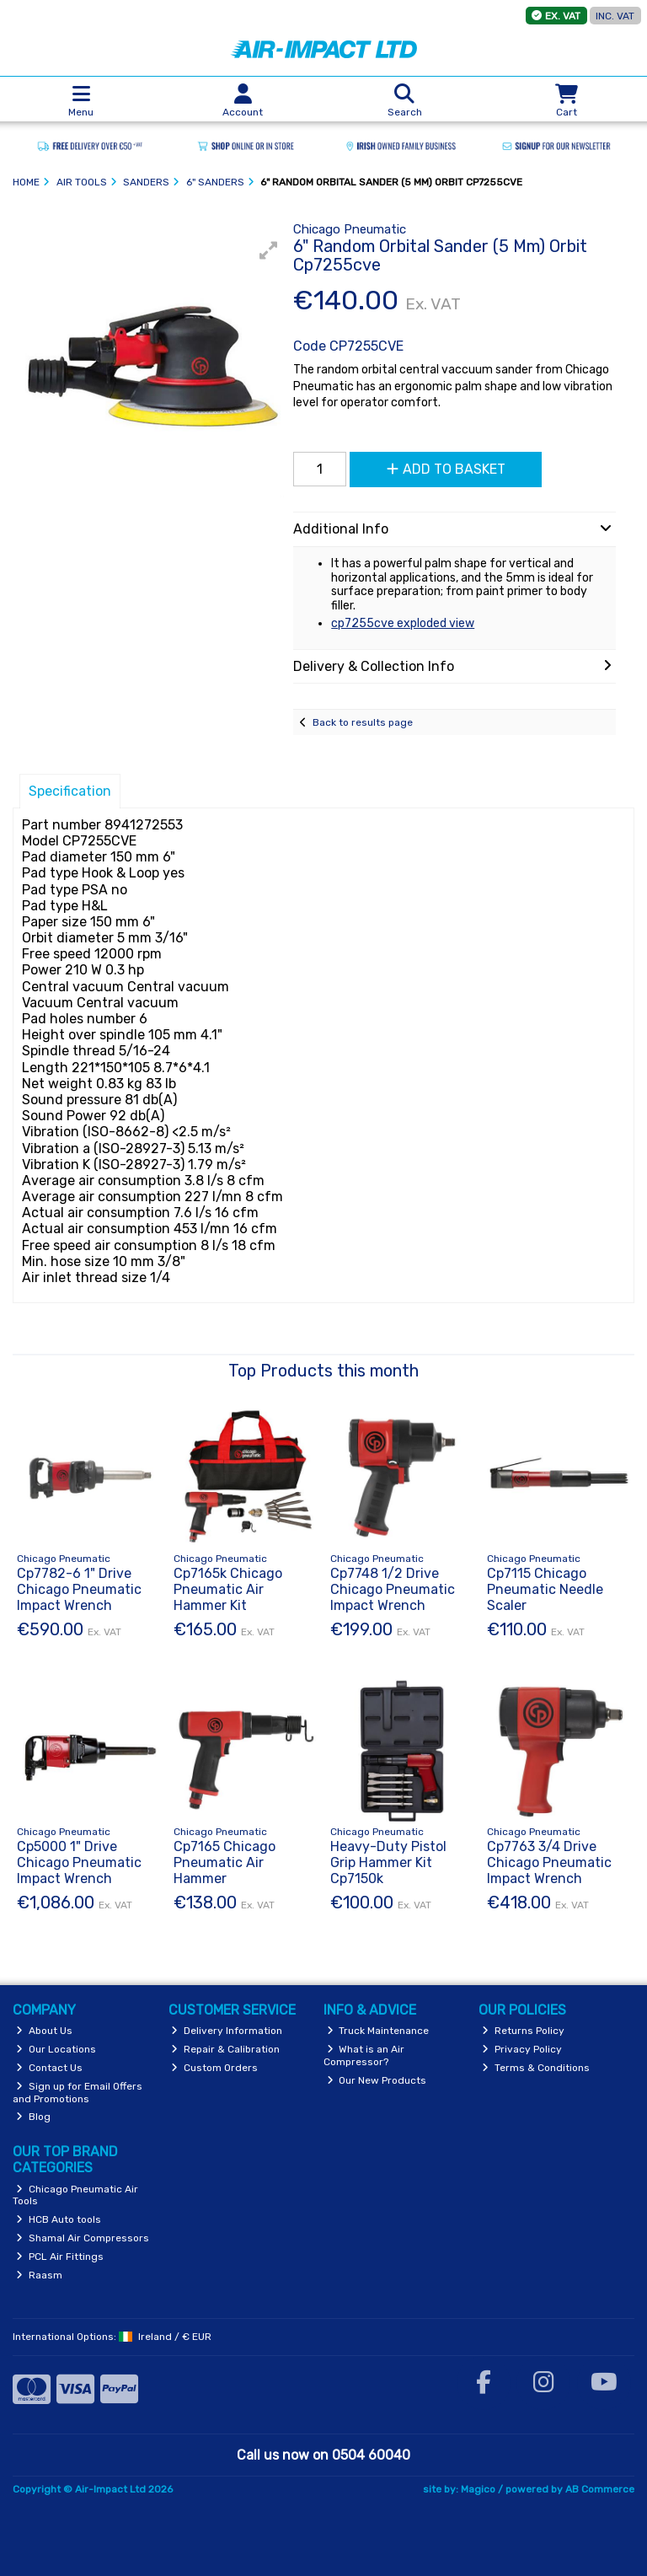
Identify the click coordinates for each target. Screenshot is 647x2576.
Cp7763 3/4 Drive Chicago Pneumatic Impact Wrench (549, 1862)
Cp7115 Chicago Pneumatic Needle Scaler (545, 1589)
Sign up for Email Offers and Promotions (77, 2092)
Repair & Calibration (225, 2049)
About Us (44, 2031)
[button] (268, 250)
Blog (33, 2117)
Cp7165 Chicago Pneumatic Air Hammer (224, 1862)
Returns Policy (523, 2031)
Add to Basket (446, 469)
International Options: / (112, 2337)
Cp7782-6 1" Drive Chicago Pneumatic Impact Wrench (79, 1589)
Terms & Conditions (536, 2068)
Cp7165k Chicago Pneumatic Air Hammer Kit (228, 1589)
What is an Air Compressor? (364, 2055)
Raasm (39, 2275)
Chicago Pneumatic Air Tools (75, 2195)
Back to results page (363, 722)
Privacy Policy (522, 2049)
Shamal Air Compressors (82, 2238)
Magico (478, 2489)
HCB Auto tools (58, 2219)
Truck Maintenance (378, 2031)
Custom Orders (214, 2068)
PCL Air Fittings (60, 2256)
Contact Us (49, 2068)
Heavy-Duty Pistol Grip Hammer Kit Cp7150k (388, 1862)
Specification (70, 791)
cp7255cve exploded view (402, 623)
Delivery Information (226, 2031)
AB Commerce (599, 2489)
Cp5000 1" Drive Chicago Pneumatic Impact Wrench (79, 1862)
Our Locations (56, 2049)
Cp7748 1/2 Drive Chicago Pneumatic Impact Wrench (392, 1589)
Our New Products (377, 2080)
